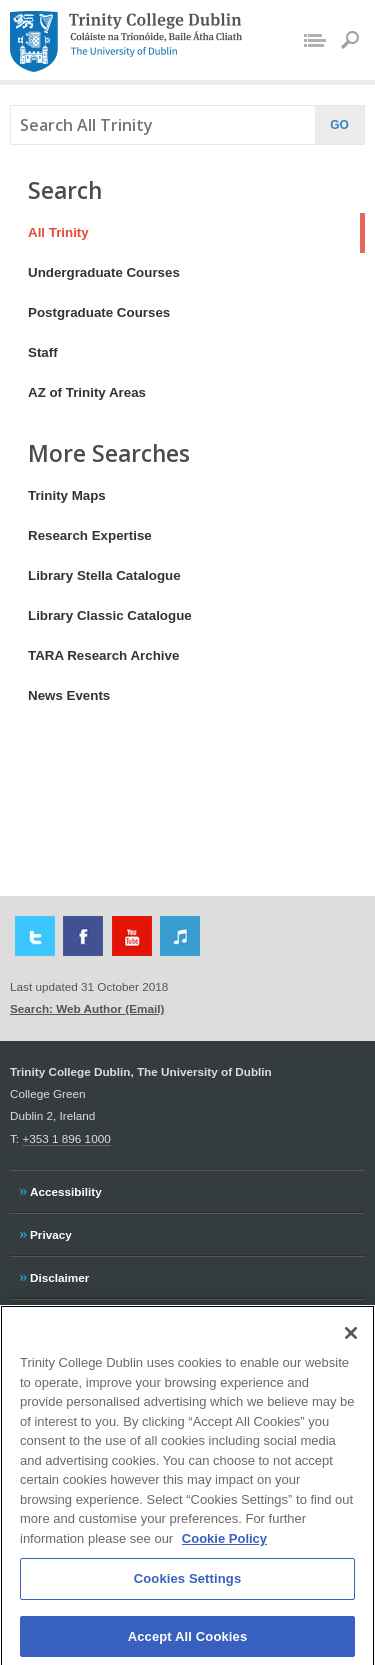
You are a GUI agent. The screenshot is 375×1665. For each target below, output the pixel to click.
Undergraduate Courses (104, 272)
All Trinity (49, 233)
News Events (69, 695)
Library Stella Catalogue (104, 575)
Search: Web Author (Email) (87, 1008)
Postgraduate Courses (99, 312)
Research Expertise (90, 535)
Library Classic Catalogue (110, 615)
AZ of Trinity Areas (87, 392)
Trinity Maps (67, 495)
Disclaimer (59, 1275)
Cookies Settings (188, 1587)
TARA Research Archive (103, 655)
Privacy (50, 1232)
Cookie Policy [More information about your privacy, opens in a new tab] (224, 1546)
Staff (43, 352)
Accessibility (65, 1189)
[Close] (351, 1341)
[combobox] (158, 125)
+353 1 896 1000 (66, 1138)
